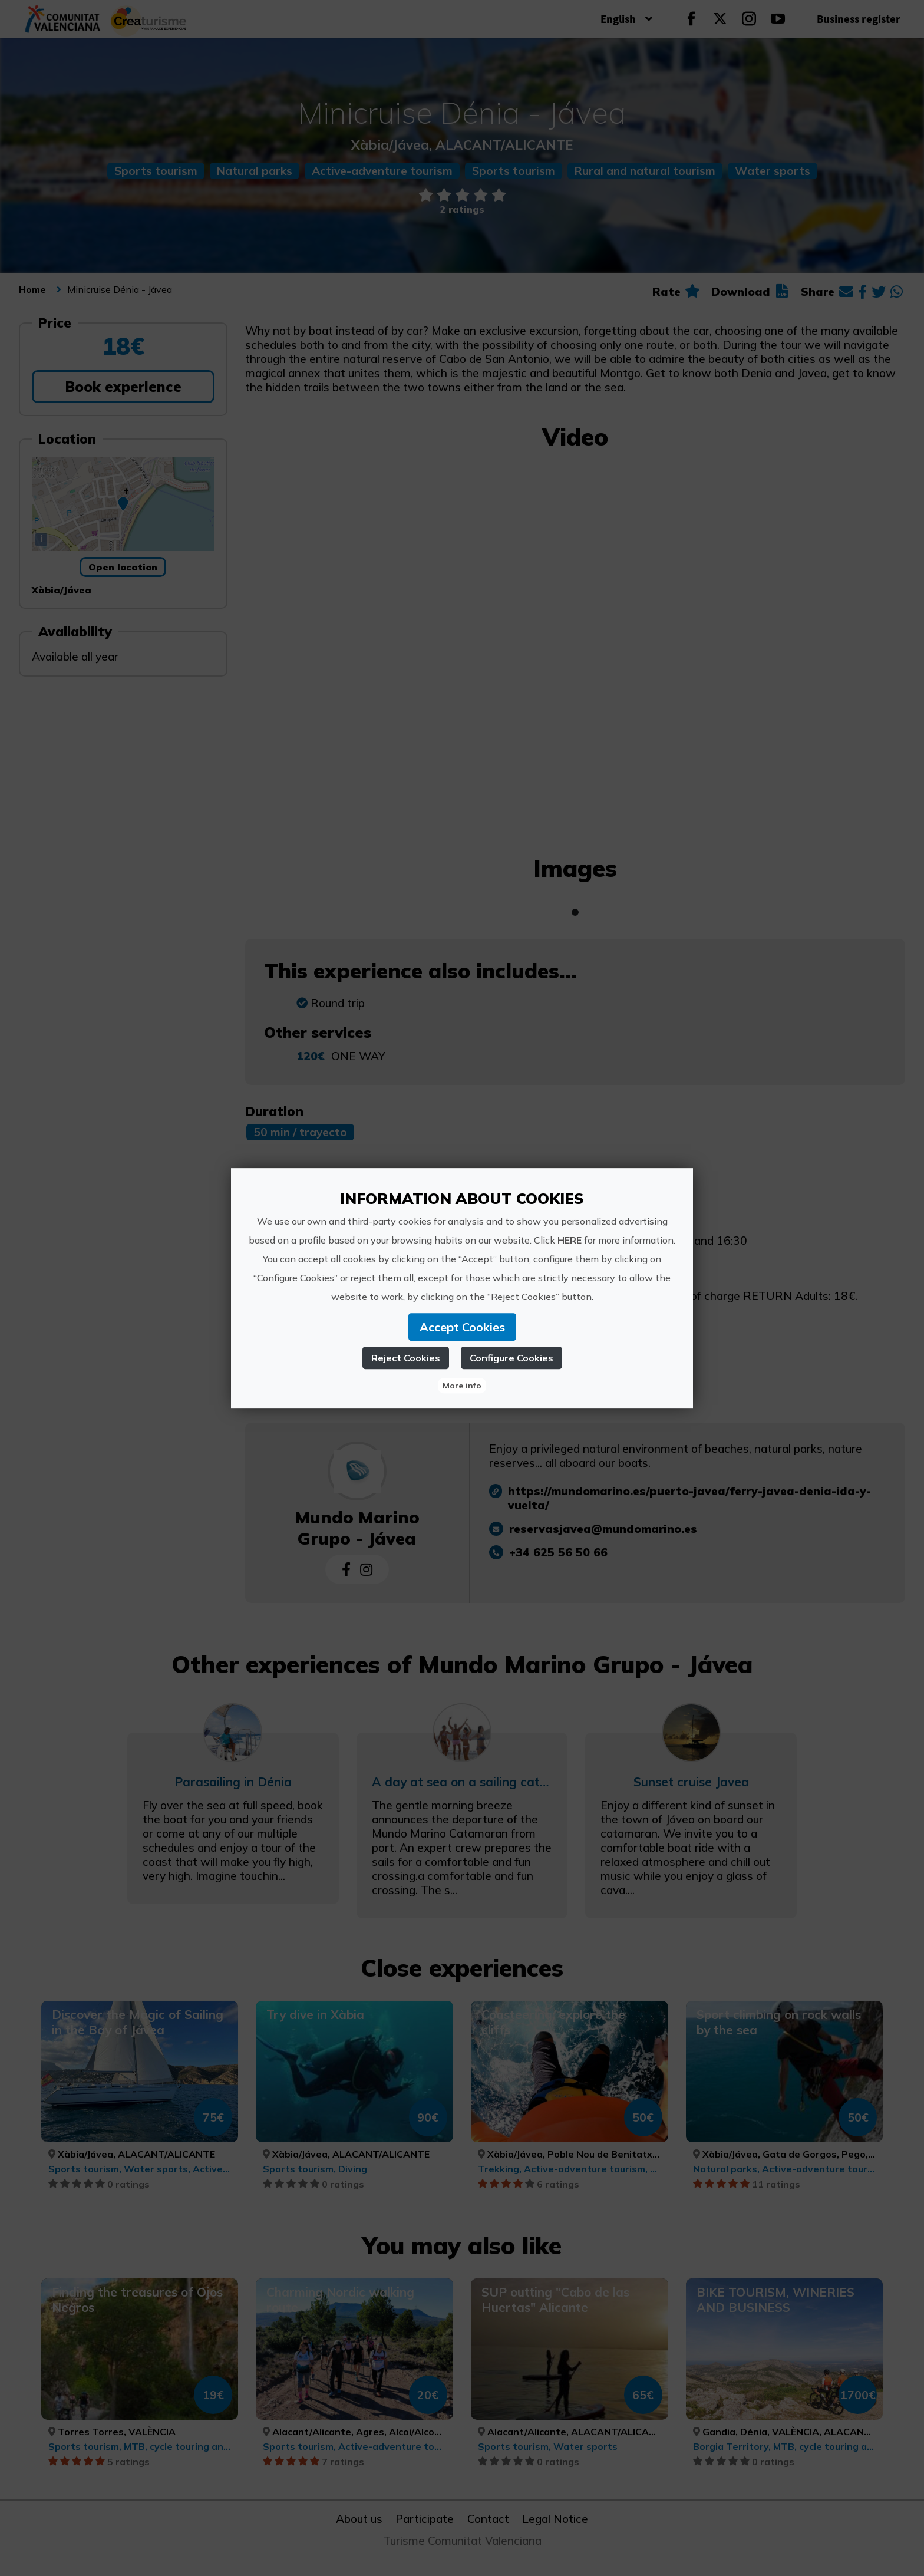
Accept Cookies (462, 1327)
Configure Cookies (511, 1358)
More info (462, 1385)
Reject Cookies (405, 1358)
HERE (569, 1240)
